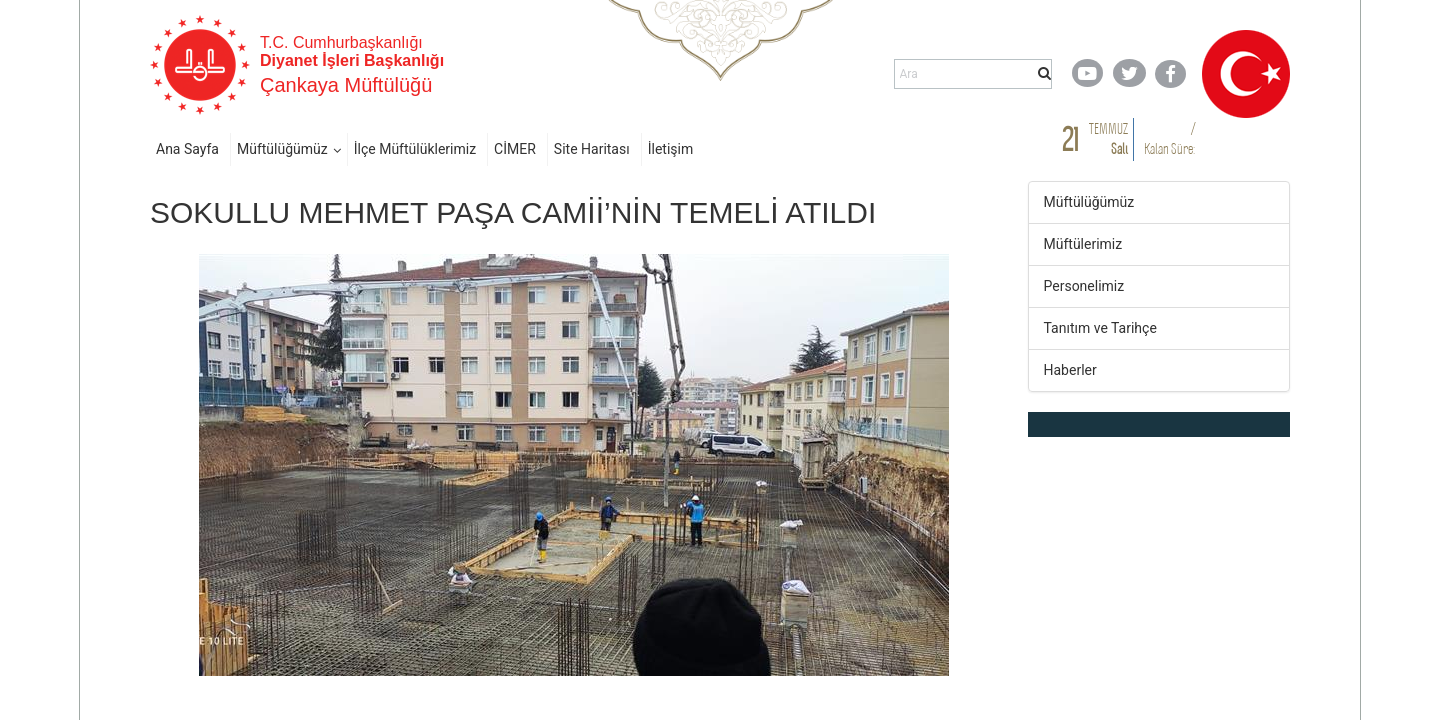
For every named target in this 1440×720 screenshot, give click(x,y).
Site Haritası (592, 149)
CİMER (515, 149)
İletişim (671, 149)
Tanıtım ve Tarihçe (1100, 328)
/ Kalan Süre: (1169, 138)
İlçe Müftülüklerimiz (415, 149)
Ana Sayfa (187, 149)
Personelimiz (1084, 286)
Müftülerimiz (1083, 244)
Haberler (1070, 370)
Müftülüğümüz (282, 149)
